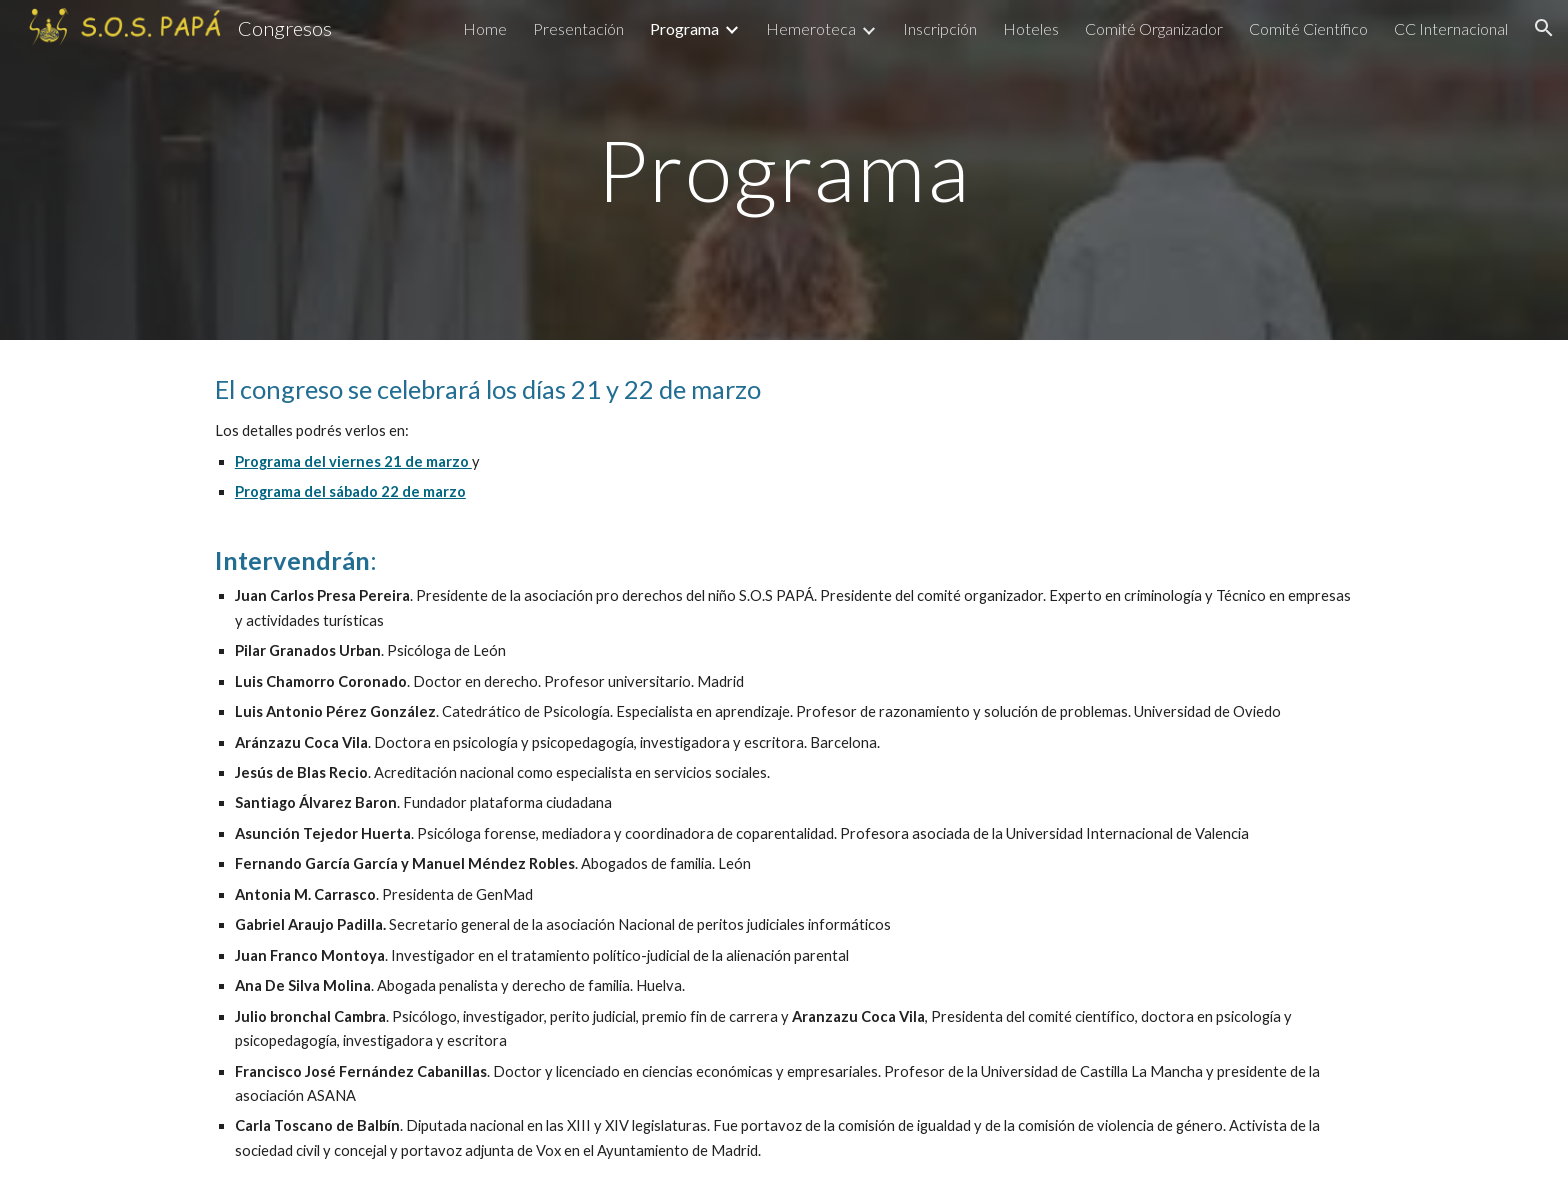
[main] (784, 169)
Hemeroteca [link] (811, 28)
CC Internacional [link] (1451, 28)
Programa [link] (684, 28)
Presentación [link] (578, 28)
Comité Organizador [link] (1154, 28)
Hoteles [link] (1031, 28)
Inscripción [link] (940, 28)
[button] (1544, 28)
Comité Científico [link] (1308, 28)
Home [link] (485, 28)
